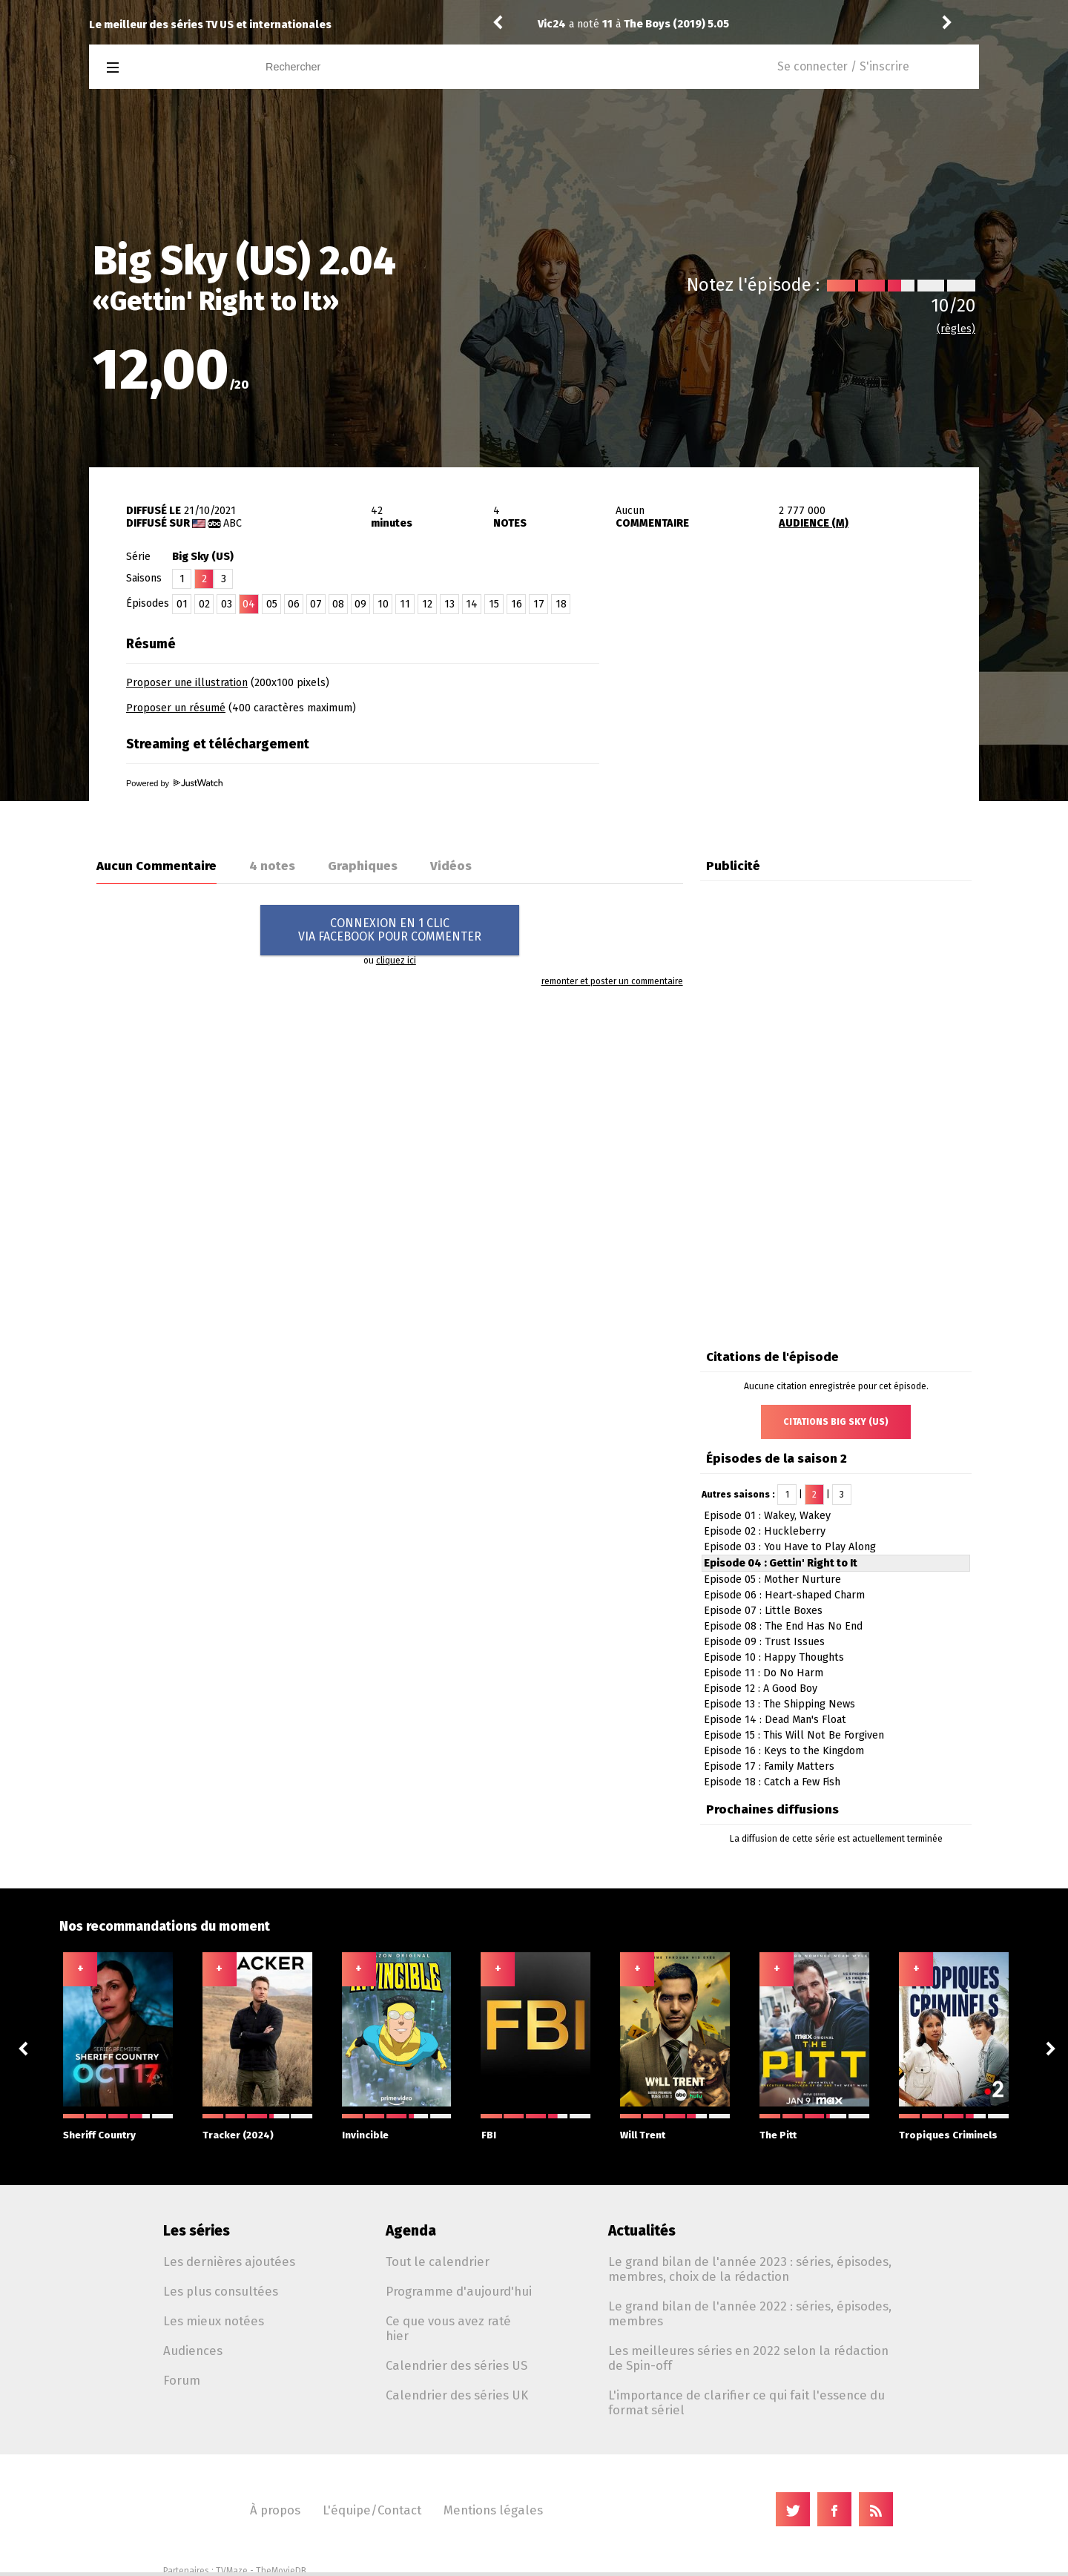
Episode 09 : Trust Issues (764, 1641)
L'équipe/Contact (372, 2510)
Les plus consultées (220, 2291)
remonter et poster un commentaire (612, 981)
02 (204, 604)
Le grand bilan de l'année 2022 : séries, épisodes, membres (749, 2313)
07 (316, 604)
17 (538, 604)
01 (182, 604)
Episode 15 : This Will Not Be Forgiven (794, 1735)
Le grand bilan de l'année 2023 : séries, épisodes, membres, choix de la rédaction (749, 2269)
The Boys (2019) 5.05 (676, 24)
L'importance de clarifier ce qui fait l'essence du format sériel (746, 2402)
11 (405, 604)
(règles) (956, 329)
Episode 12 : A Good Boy (760, 1688)
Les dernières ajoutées (229, 2261)
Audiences (192, 2350)
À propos (275, 2510)
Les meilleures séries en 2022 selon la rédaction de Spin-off (748, 2358)
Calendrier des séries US (456, 2365)
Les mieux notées (213, 2320)
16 (516, 604)
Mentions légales (493, 2510)
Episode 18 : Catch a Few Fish (772, 1782)
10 (383, 604)
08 (338, 604)
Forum (181, 2380)
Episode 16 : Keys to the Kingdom (784, 1751)
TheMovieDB (281, 2571)
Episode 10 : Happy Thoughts (774, 1657)
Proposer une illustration (187, 682)
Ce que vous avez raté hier (448, 2328)
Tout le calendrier (438, 2261)
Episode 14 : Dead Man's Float (775, 1719)
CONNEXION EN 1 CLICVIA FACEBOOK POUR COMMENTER (389, 929)
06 (294, 604)
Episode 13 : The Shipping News (779, 1704)
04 (249, 604)
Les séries (196, 2230)
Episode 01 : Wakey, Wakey (767, 1515)
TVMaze (232, 2571)
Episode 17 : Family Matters (769, 1766)
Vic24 (552, 24)
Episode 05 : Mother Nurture (772, 1579)
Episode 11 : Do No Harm (763, 1673)
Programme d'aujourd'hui (459, 2291)
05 (271, 604)
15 (494, 604)
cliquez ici (396, 960)
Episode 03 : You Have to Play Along (790, 1547)
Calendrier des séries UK (457, 2395)
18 (561, 604)
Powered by (174, 783)
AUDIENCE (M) (813, 523)
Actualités (642, 2230)
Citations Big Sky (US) (836, 1422)
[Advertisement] (805, 722)
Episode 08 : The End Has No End (783, 1626)
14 (472, 604)
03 (226, 604)
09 (360, 604)
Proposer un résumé (175, 708)
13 (449, 604)
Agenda (411, 2230)
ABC (232, 523)
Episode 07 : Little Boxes (763, 1610)
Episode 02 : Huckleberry (764, 1531)
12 (427, 604)
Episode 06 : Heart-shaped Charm (784, 1595)
